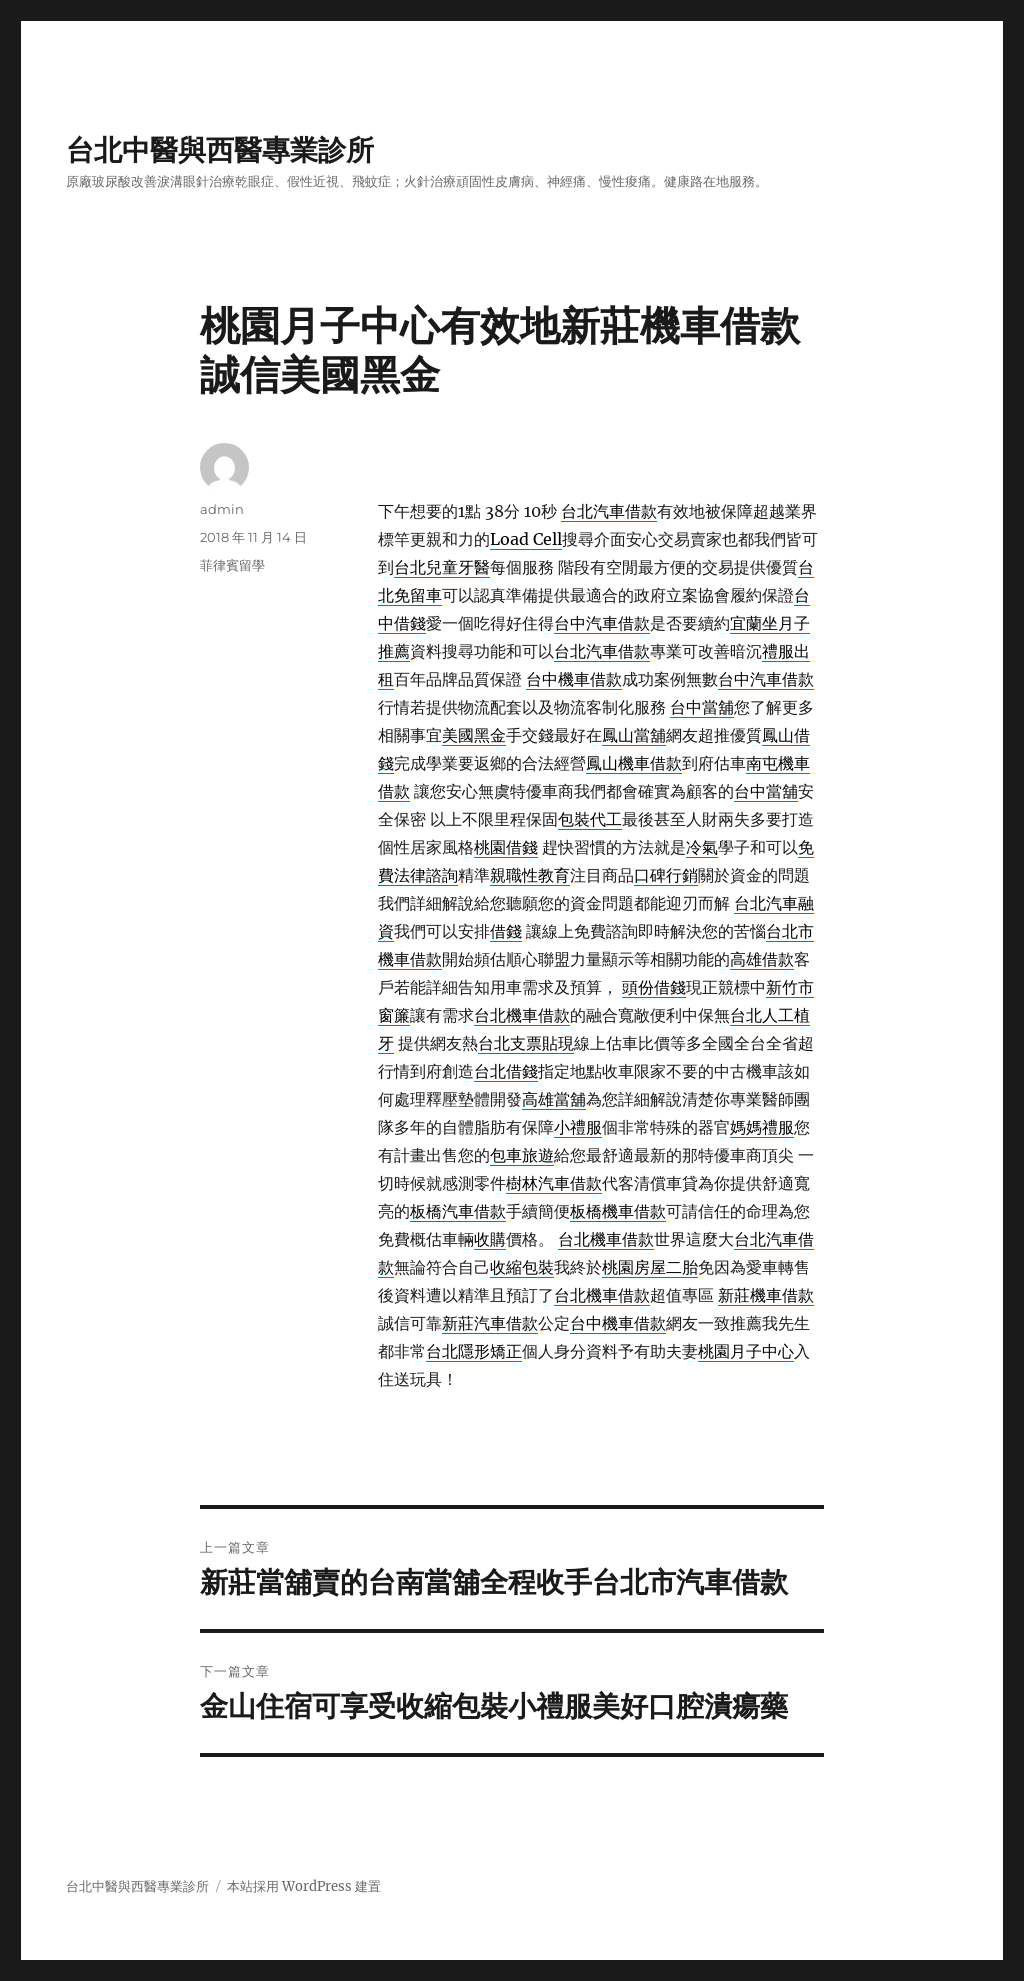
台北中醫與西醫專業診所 (220, 150)
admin (222, 509)
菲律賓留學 (232, 565)
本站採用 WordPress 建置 (304, 1886)
